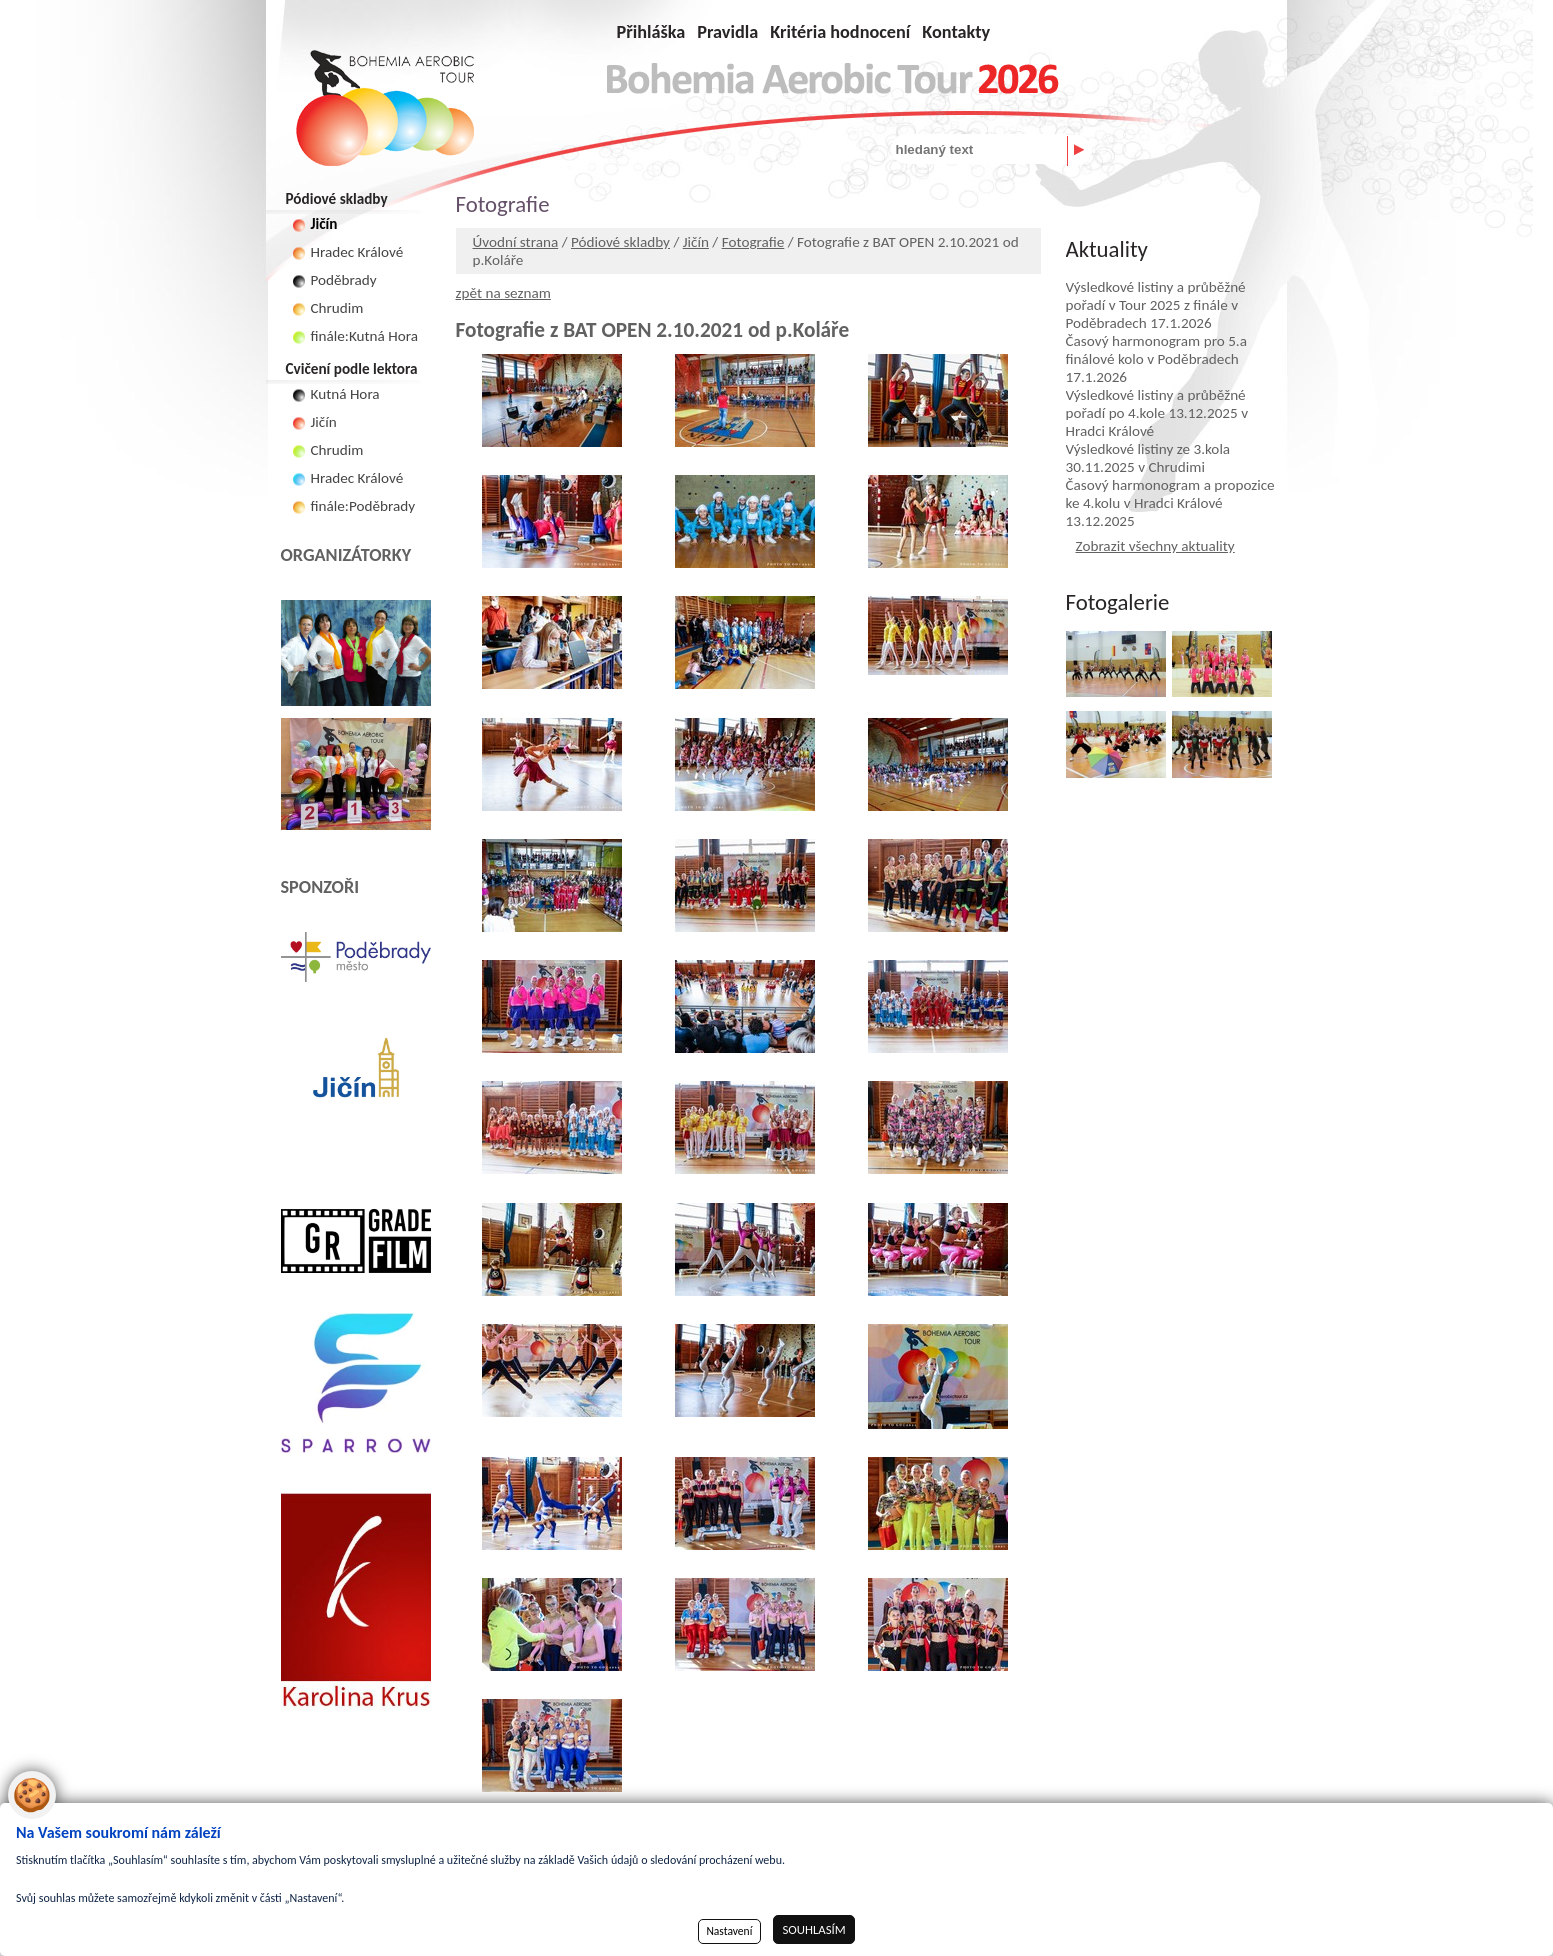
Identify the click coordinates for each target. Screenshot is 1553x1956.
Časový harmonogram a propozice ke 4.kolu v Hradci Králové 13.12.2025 (1170, 503)
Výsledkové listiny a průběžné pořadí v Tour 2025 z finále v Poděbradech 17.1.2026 (1156, 305)
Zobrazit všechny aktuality (1155, 546)
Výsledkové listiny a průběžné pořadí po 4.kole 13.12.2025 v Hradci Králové (1157, 413)
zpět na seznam (503, 293)
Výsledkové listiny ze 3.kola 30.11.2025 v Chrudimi (1148, 458)
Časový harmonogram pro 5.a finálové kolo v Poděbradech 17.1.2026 (1156, 359)
